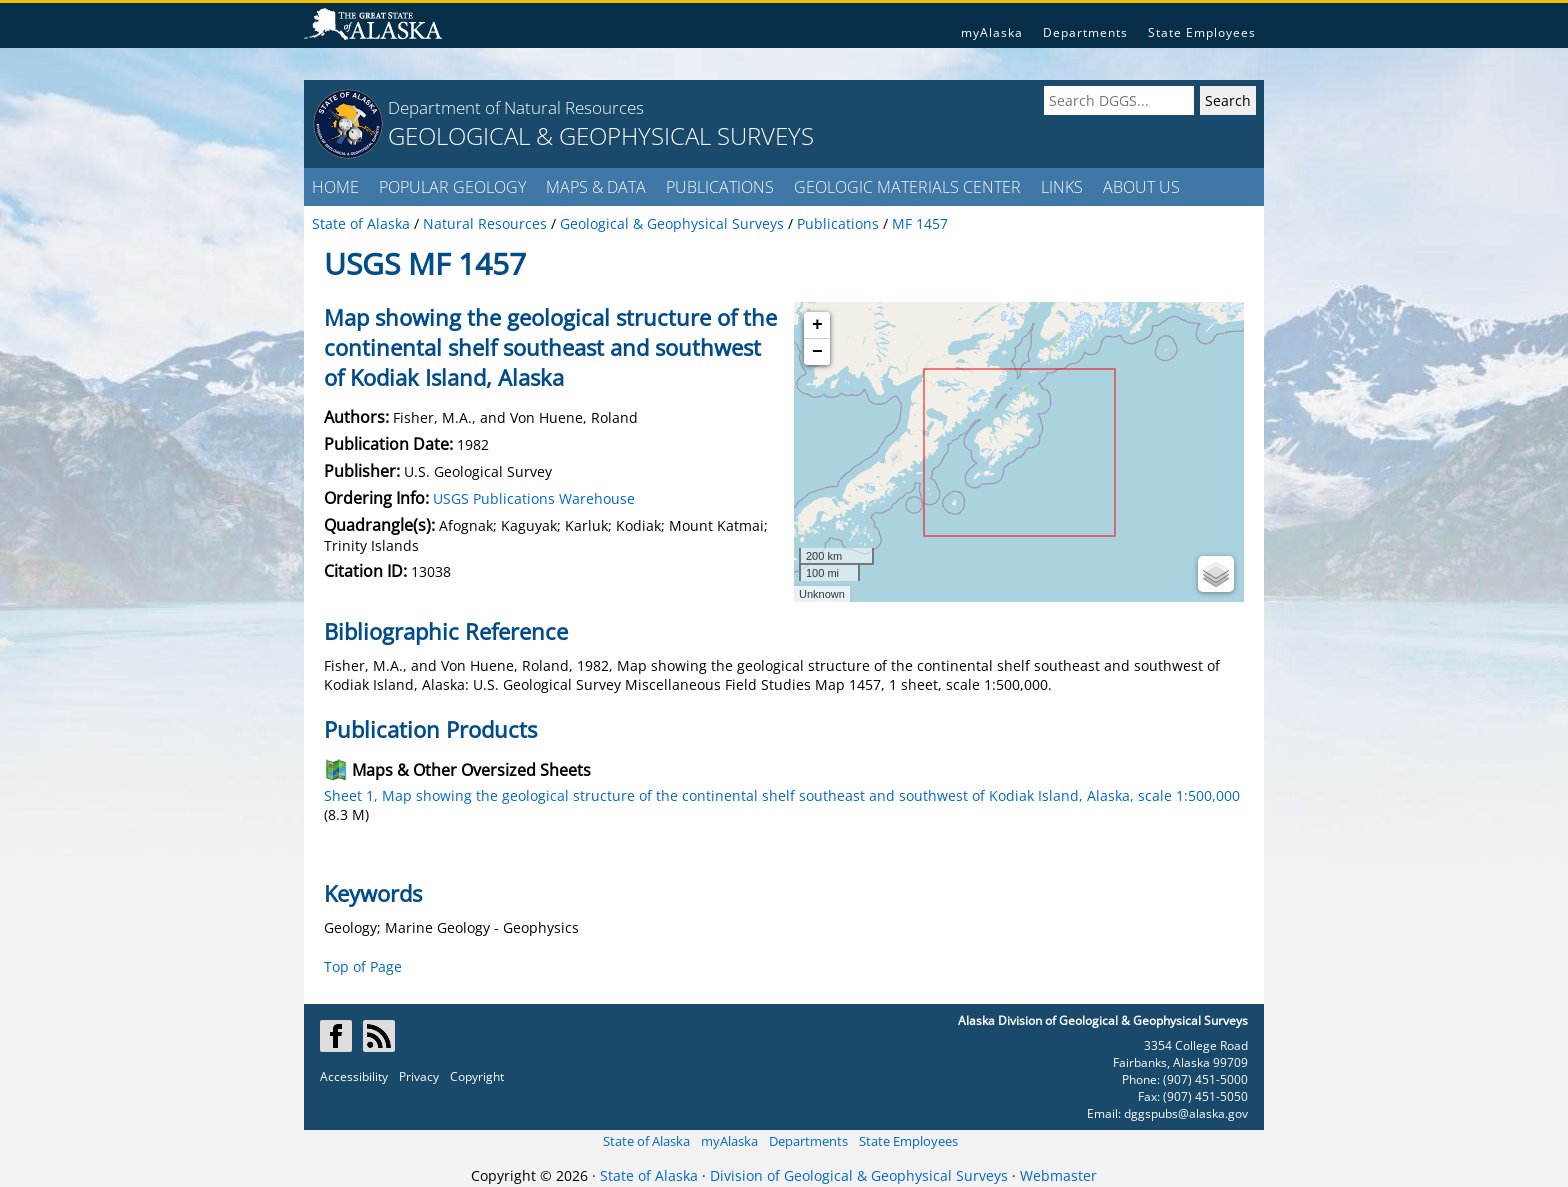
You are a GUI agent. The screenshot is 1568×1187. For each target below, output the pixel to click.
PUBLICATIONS (720, 187)
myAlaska (992, 32)
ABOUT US (1141, 187)
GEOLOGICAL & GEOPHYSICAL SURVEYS (601, 135)
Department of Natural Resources (516, 107)
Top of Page (363, 966)
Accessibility (354, 1076)
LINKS (1062, 187)
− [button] (817, 352)
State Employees (1202, 32)
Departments (1085, 32)
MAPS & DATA (596, 187)
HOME (335, 187)
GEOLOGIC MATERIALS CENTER (907, 187)
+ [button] (817, 325)
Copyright (477, 1076)
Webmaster (1058, 1175)
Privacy (419, 1076)
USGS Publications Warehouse (534, 498)
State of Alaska (646, 1141)
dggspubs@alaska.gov (1186, 1113)
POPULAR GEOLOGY (452, 187)
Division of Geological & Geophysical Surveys (859, 1175)
